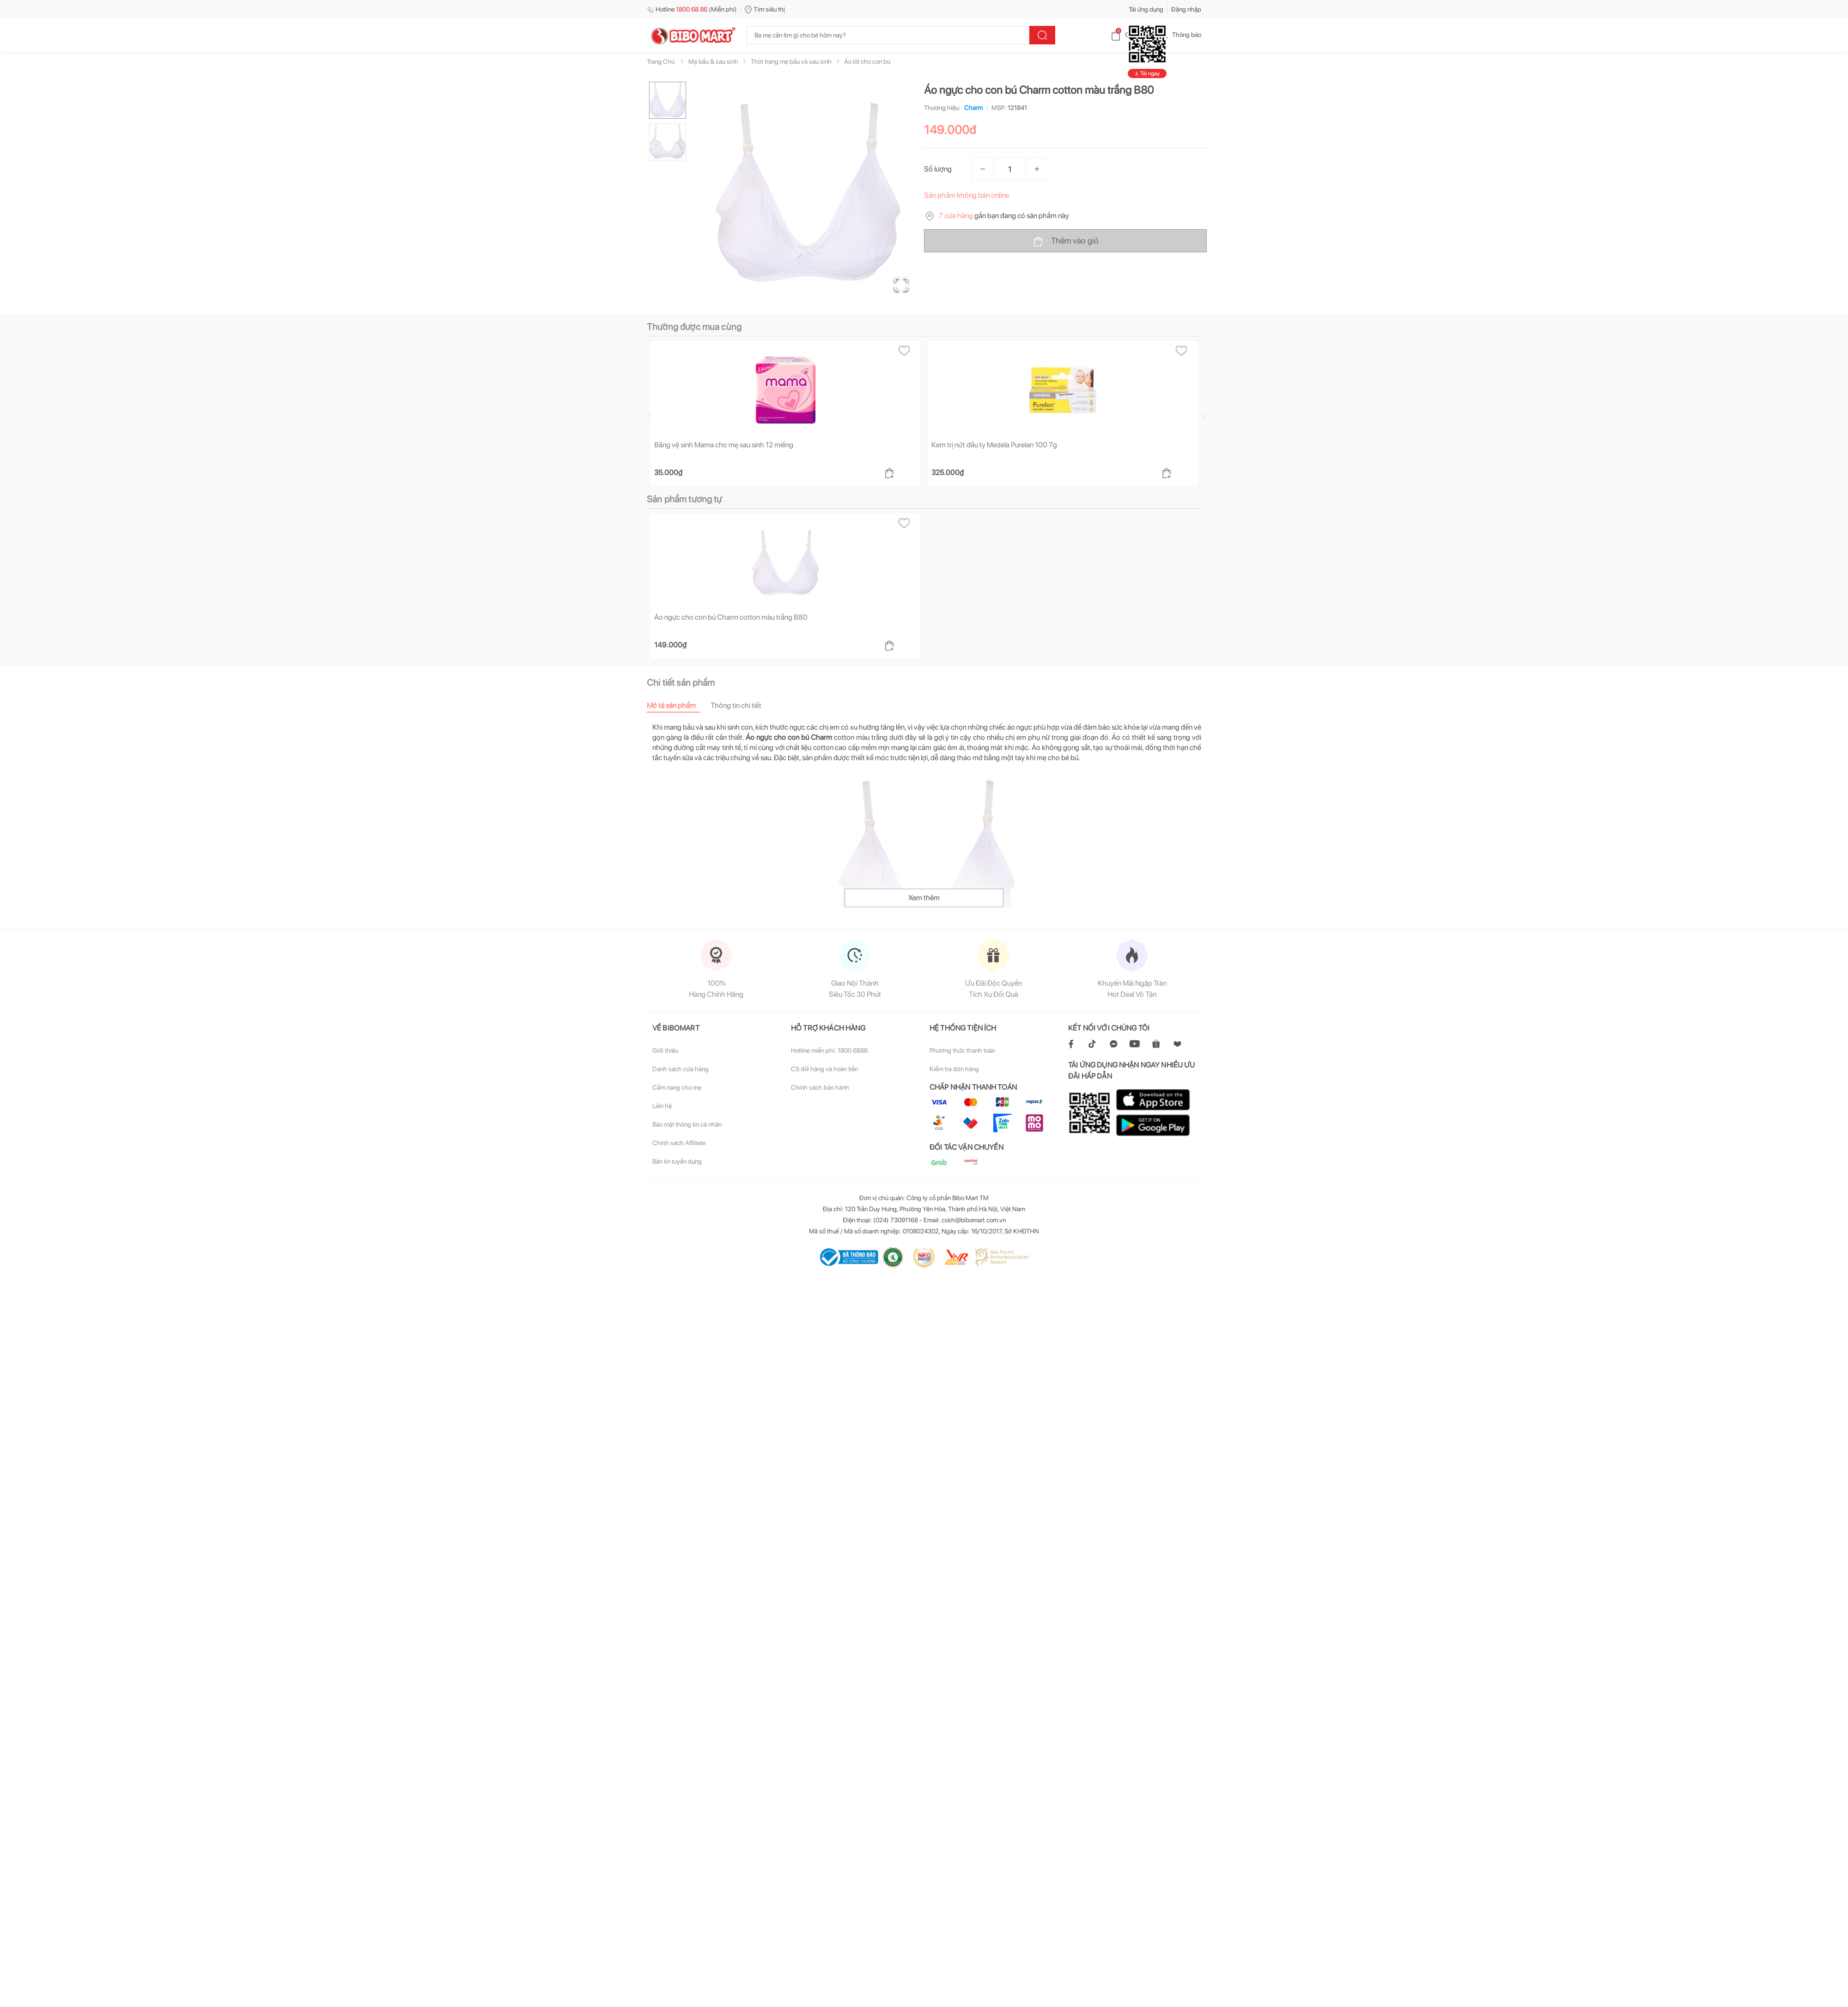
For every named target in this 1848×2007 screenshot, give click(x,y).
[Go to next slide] (1202, 417)
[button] (808, 192)
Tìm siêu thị (765, 9)
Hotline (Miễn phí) (692, 9)
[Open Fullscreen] (901, 284)
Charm (971, 107)
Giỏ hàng (1129, 34)
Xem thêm (924, 897)
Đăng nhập (1186, 9)
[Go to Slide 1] (667, 100)
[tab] (679, 705)
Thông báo (1179, 34)
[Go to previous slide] (649, 417)
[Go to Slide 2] (667, 141)
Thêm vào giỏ (1066, 241)
